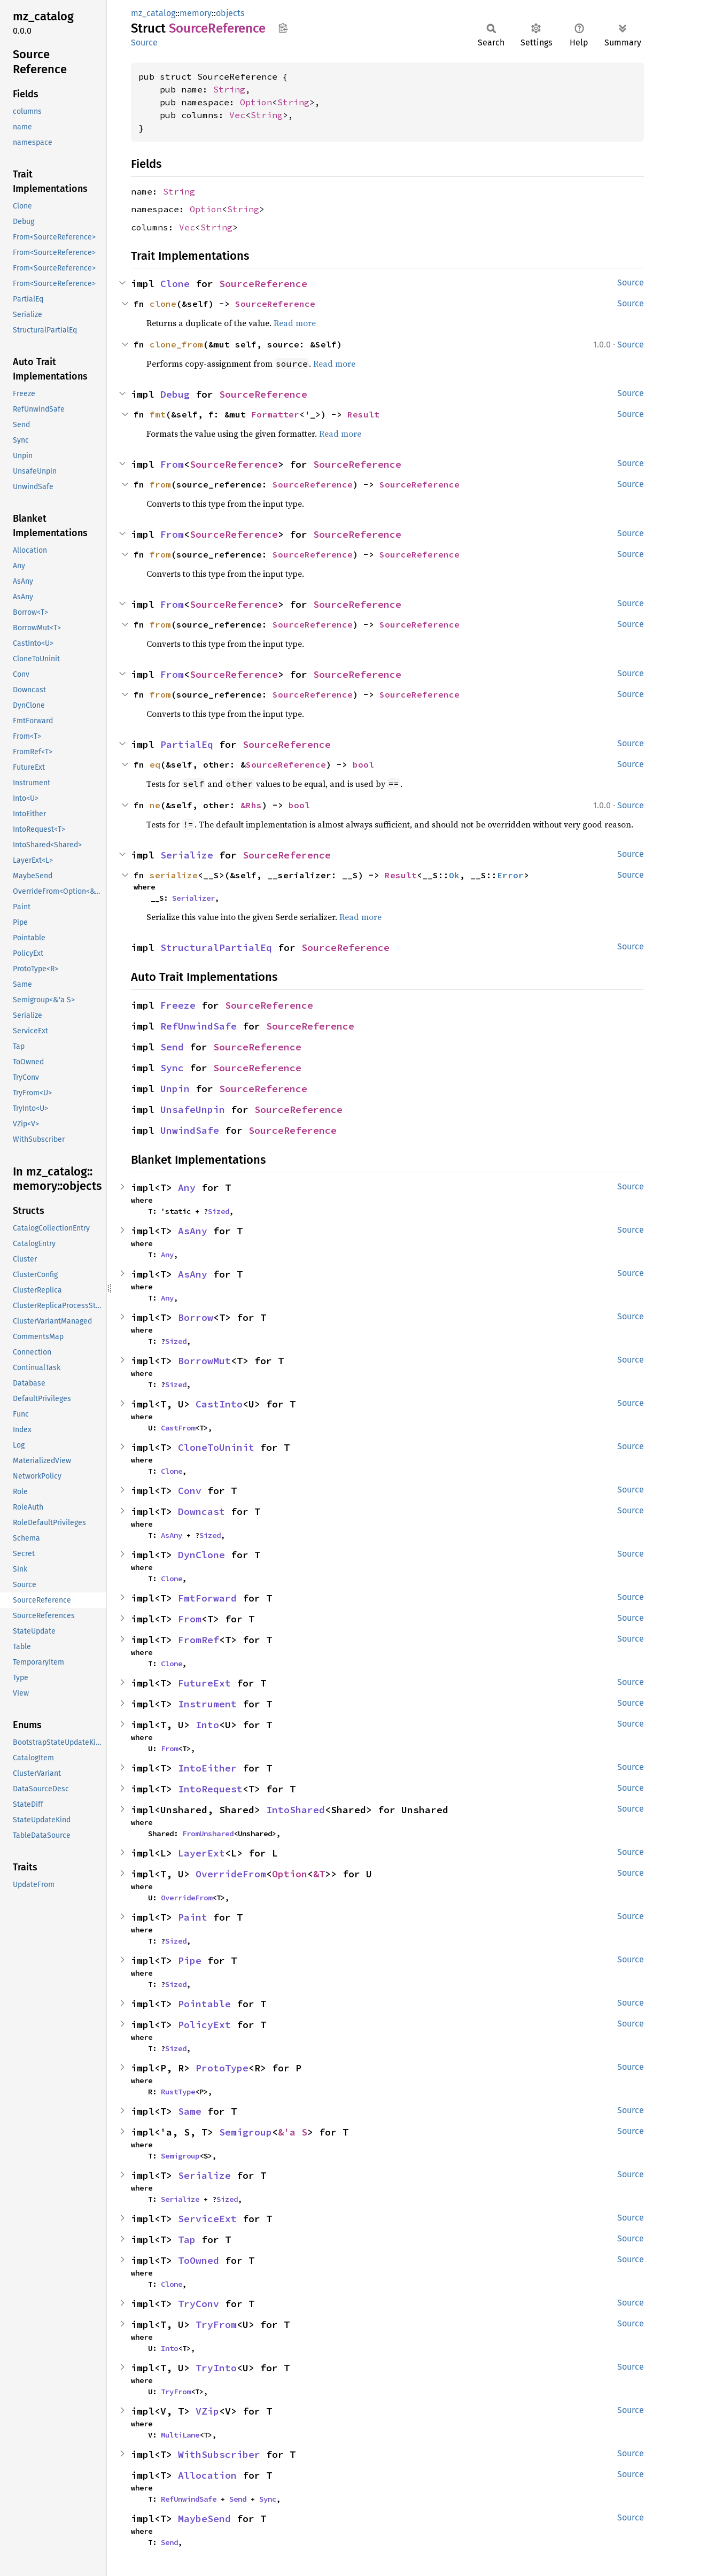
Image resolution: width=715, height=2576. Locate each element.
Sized (218, 1211)
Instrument (207, 1704)
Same (189, 2111)
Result (363, 414)
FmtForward (207, 1598)
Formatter (275, 414)
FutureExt (204, 1683)
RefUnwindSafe (198, 1026)
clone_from (176, 344)
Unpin (175, 1088)
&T (319, 1874)
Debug (175, 394)
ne (155, 805)
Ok (454, 875)
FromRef (198, 1640)
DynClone (201, 1555)
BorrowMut (204, 1361)
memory (196, 13)
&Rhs (251, 805)
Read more (295, 323)
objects (230, 13)
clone (163, 303)
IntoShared (295, 1810)
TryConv (198, 2303)
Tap (187, 2239)
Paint (192, 1917)
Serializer (193, 898)
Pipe (189, 1960)
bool (363, 764)
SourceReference (263, 283)
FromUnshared (208, 1833)
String (229, 89)
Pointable (204, 2004)
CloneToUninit (216, 1447)
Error (510, 875)
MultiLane (180, 2435)
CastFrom (178, 1428)
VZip (207, 2411)
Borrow (195, 1317)
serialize (174, 875)
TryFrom (216, 2324)
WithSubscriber (219, 2454)
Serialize (186, 855)
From (172, 464)
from (160, 484)
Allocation (207, 2475)
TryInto (216, 2368)
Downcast (201, 1511)
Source (144, 42)
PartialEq (186, 744)
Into (207, 1725)
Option (256, 102)
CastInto (219, 1404)
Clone (175, 283)
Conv (189, 1490)
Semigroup (245, 2132)
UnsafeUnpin (192, 1109)
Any (187, 1187)
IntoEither (207, 1768)
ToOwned (198, 2260)
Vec (237, 115)
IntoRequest (210, 1789)
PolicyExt (204, 2024)
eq (155, 764)
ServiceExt (207, 2219)
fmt (158, 414)
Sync (172, 1068)
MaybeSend (204, 2518)
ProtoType (222, 2068)
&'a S (292, 2132)
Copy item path (283, 28)
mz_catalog (153, 13)
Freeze (178, 1005)
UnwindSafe (189, 1130)
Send (172, 1047)
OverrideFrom (231, 1874)
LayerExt (201, 1853)
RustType (178, 2092)
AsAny (192, 1231)
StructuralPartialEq (216, 947)
